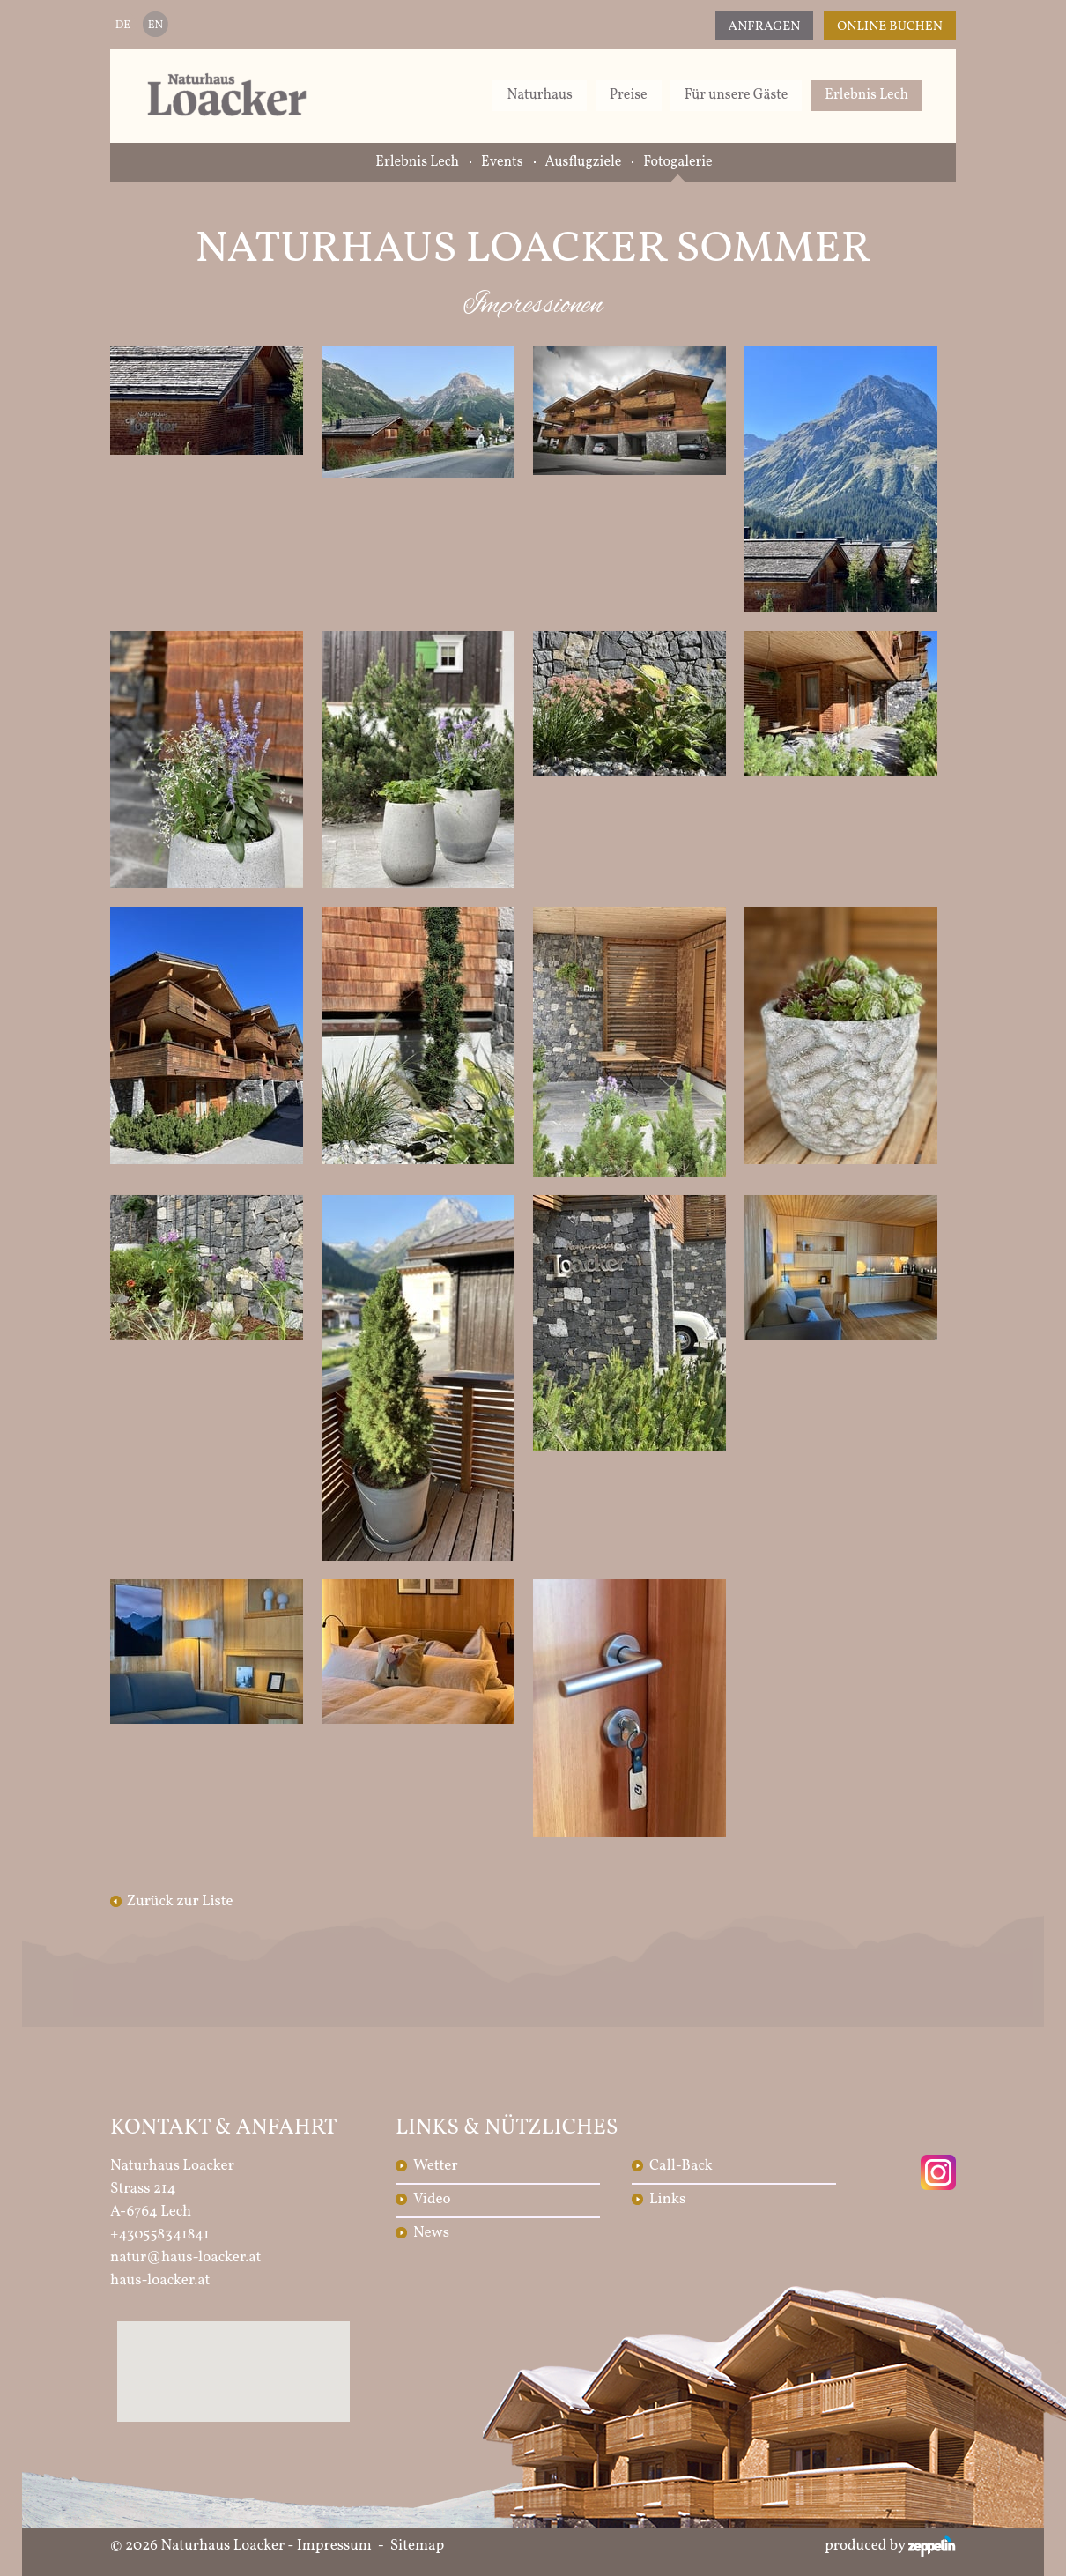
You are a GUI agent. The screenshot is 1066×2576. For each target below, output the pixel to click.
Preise (629, 95)
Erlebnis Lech (866, 95)
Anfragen (765, 27)
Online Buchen (890, 27)
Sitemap (417, 2545)
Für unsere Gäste (736, 95)
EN (155, 25)
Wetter (435, 2166)
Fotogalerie (677, 162)
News (431, 2233)
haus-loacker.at (160, 2280)
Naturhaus (539, 95)
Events (502, 162)
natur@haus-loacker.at (186, 2257)
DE (122, 25)
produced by (890, 2546)
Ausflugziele (583, 162)
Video (432, 2199)
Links (667, 2199)
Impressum (334, 2545)
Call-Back (681, 2166)
